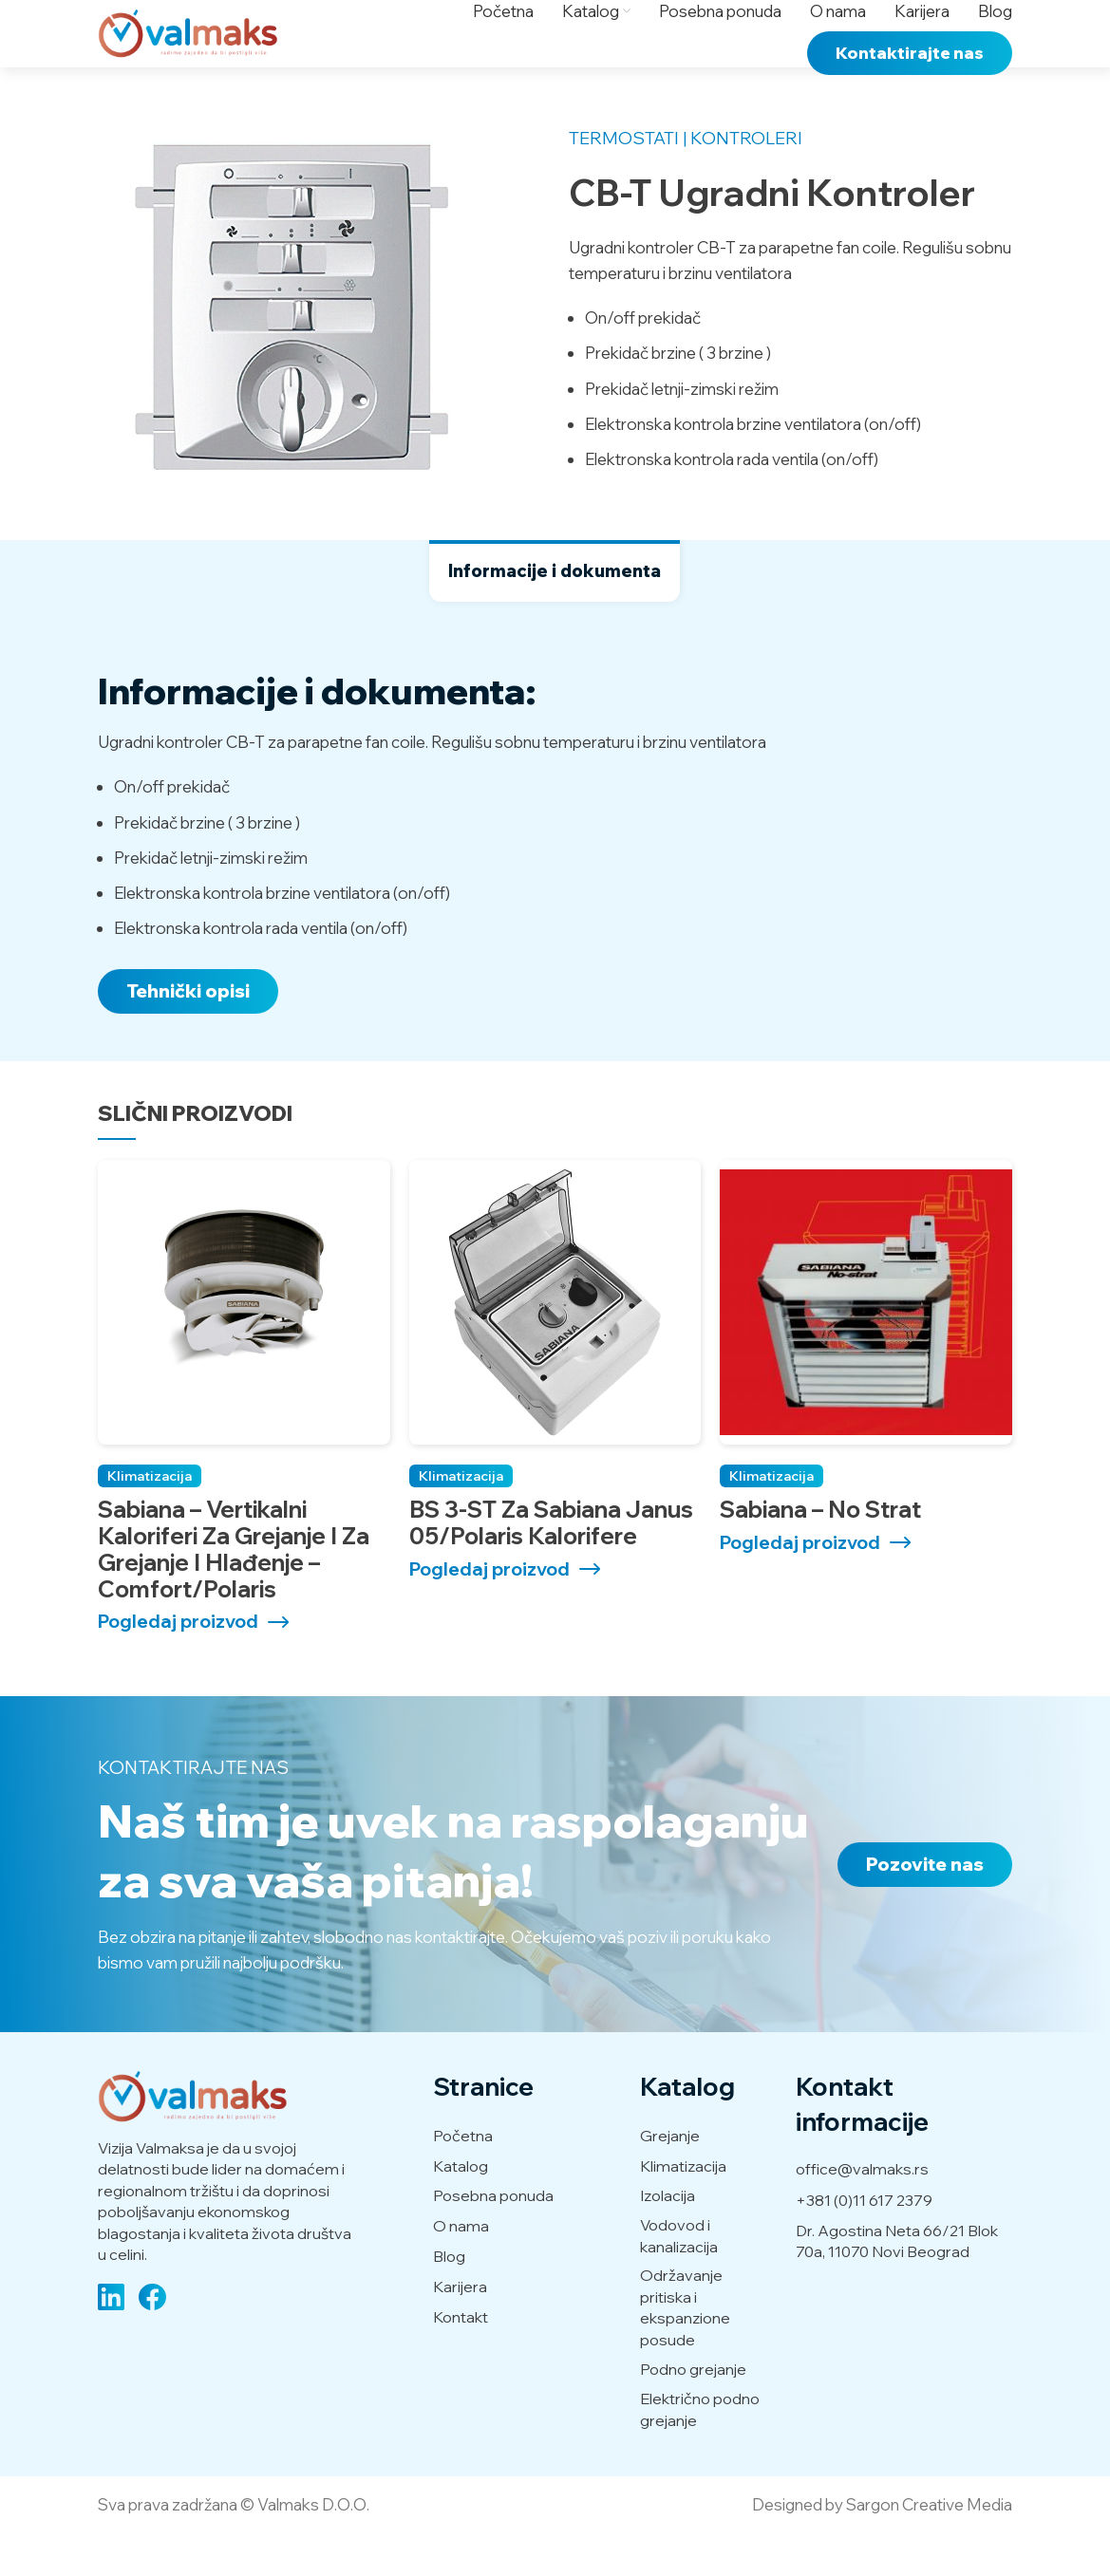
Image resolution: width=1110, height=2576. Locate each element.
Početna (463, 2177)
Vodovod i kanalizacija (679, 2277)
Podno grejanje (693, 2411)
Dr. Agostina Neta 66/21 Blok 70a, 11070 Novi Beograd (897, 2283)
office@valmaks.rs (862, 2210)
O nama (461, 2267)
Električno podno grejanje (700, 2451)
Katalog (460, 2207)
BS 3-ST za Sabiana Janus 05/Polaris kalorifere (551, 1564)
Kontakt (460, 2358)
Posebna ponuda (493, 2238)
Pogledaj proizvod (178, 1663)
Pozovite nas (925, 1906)
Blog (449, 2297)
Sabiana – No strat (820, 1551)
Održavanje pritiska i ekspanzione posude (685, 2349)
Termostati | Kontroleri (685, 181)
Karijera (460, 2328)
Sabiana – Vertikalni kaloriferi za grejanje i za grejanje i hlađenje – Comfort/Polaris (233, 1590)
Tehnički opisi (188, 1033)
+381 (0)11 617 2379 (864, 2241)
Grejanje (670, 2177)
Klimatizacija (149, 1517)
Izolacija (667, 2238)
